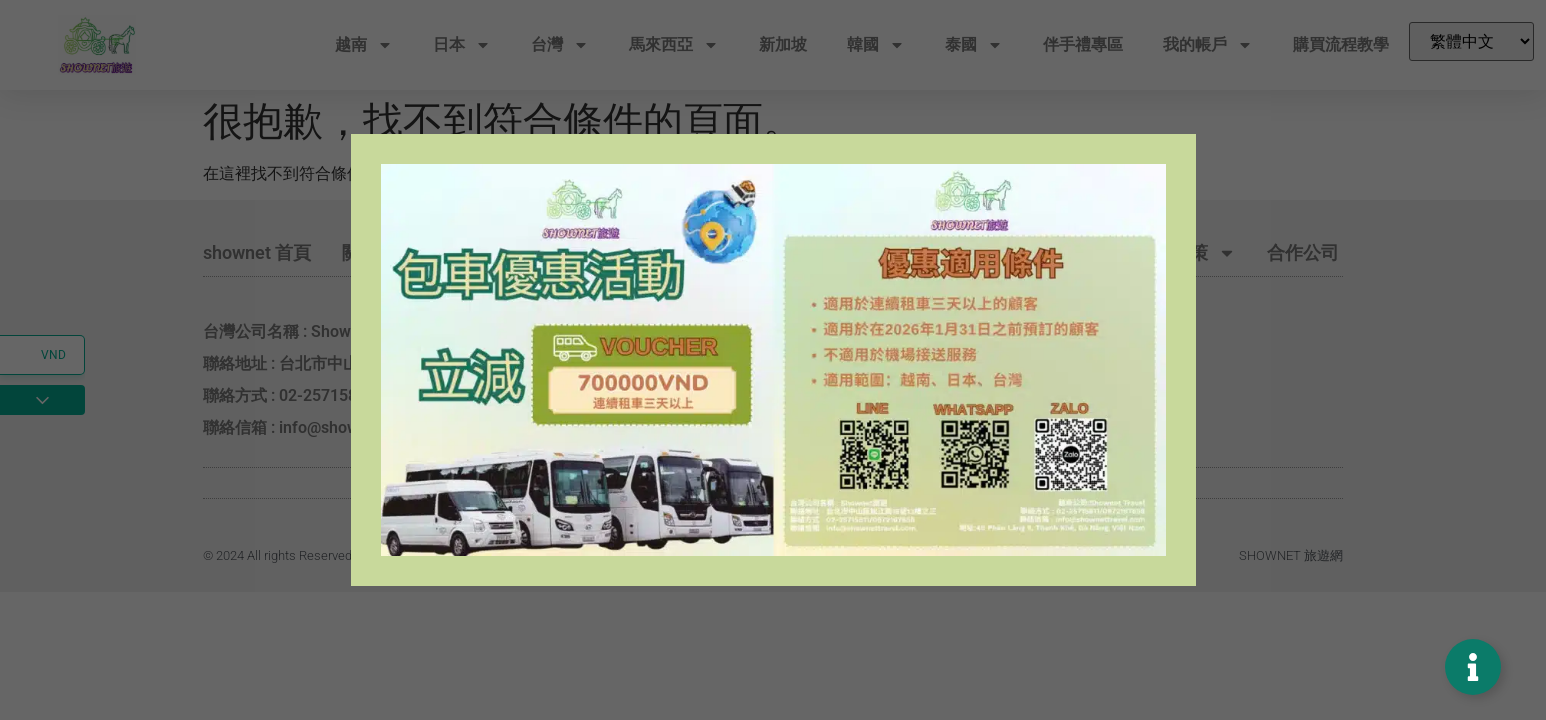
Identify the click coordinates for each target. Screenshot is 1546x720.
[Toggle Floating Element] (1473, 667)
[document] (773, 360)
